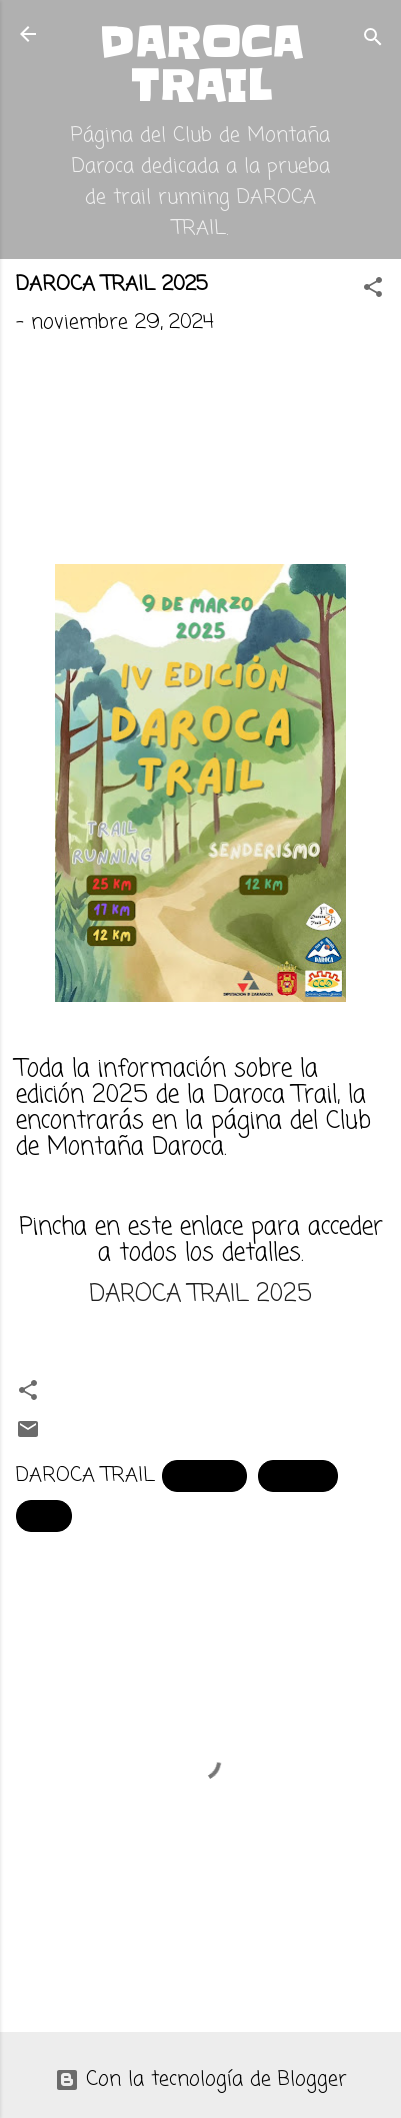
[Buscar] (373, 40)
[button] (373, 290)
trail (44, 1515)
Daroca (298, 1475)
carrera (204, 1475)
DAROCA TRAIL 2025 (200, 1294)
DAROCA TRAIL (200, 64)
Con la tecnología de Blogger (201, 2079)
